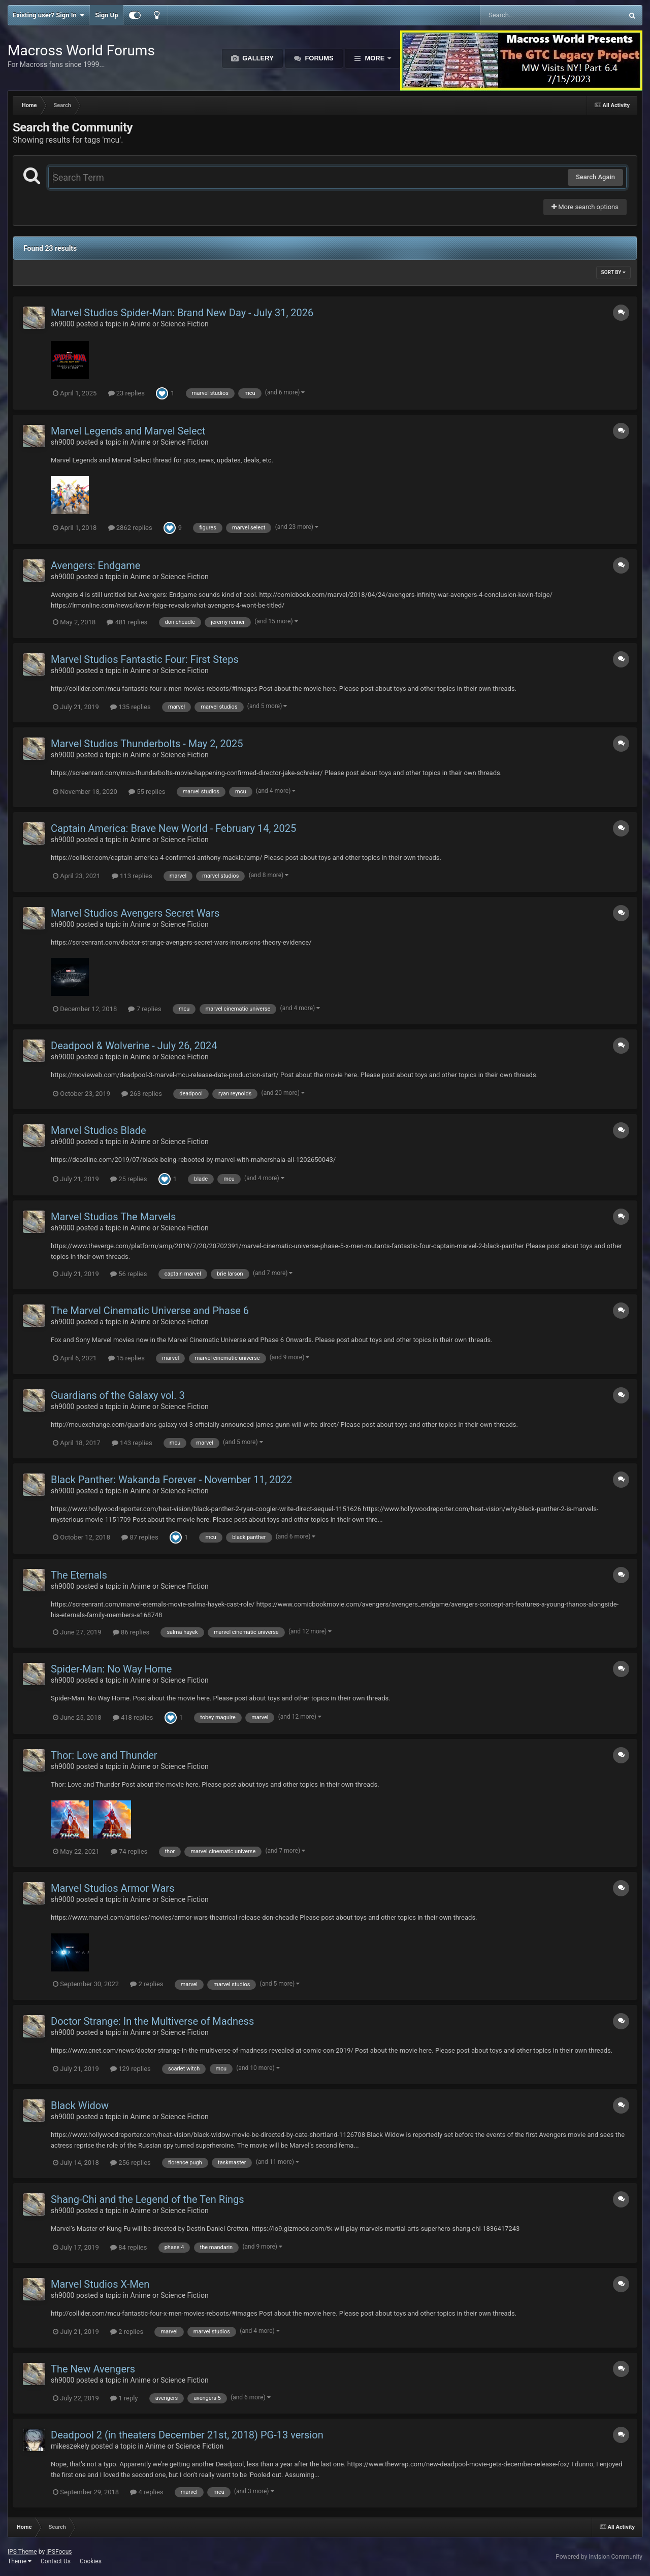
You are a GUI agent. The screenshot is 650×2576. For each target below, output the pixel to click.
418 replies (133, 1717)
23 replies (126, 393)
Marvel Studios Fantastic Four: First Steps (145, 659)
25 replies (128, 1179)
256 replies (130, 2162)
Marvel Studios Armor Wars (112, 1888)
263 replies (141, 1093)
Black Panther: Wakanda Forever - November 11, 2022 (171, 1480)
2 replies (146, 1984)
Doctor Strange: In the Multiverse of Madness (152, 2021)
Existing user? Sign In (48, 15)
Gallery (257, 58)
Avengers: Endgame (95, 565)
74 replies (129, 1851)
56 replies (128, 1274)
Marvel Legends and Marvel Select (128, 431)
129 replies (130, 2068)
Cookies (91, 2561)
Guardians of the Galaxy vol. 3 (118, 1395)
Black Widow (80, 2105)
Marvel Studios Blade (98, 1130)
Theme (19, 2561)
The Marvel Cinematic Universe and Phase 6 (150, 1310)
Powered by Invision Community (599, 2556)
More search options (585, 207)
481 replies (127, 622)
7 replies (144, 1009)
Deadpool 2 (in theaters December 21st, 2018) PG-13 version (187, 2435)
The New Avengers (93, 2369)
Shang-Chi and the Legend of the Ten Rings (147, 2199)
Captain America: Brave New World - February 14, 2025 (173, 828)
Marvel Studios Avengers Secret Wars (135, 913)
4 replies (146, 2492)
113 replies (132, 876)
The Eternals (79, 1575)
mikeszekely (70, 2446)
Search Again (595, 177)
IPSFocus (59, 2551)
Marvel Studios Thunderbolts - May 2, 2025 (147, 744)
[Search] (525, 15)
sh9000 (62, 324)
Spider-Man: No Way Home (111, 1669)
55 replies (146, 791)
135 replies (130, 707)
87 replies (139, 1537)
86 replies (131, 1632)
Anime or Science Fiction (170, 324)
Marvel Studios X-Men (100, 2284)
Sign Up (106, 15)
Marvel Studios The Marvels (113, 1217)
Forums (318, 58)
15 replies (126, 1358)
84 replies (128, 2247)
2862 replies (130, 527)
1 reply (124, 2398)
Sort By (613, 272)
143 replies (132, 1443)
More (374, 58)
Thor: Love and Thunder (104, 1755)
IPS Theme (22, 2551)
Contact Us (56, 2561)
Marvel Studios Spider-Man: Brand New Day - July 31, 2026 (182, 313)
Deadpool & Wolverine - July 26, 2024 (134, 1046)
